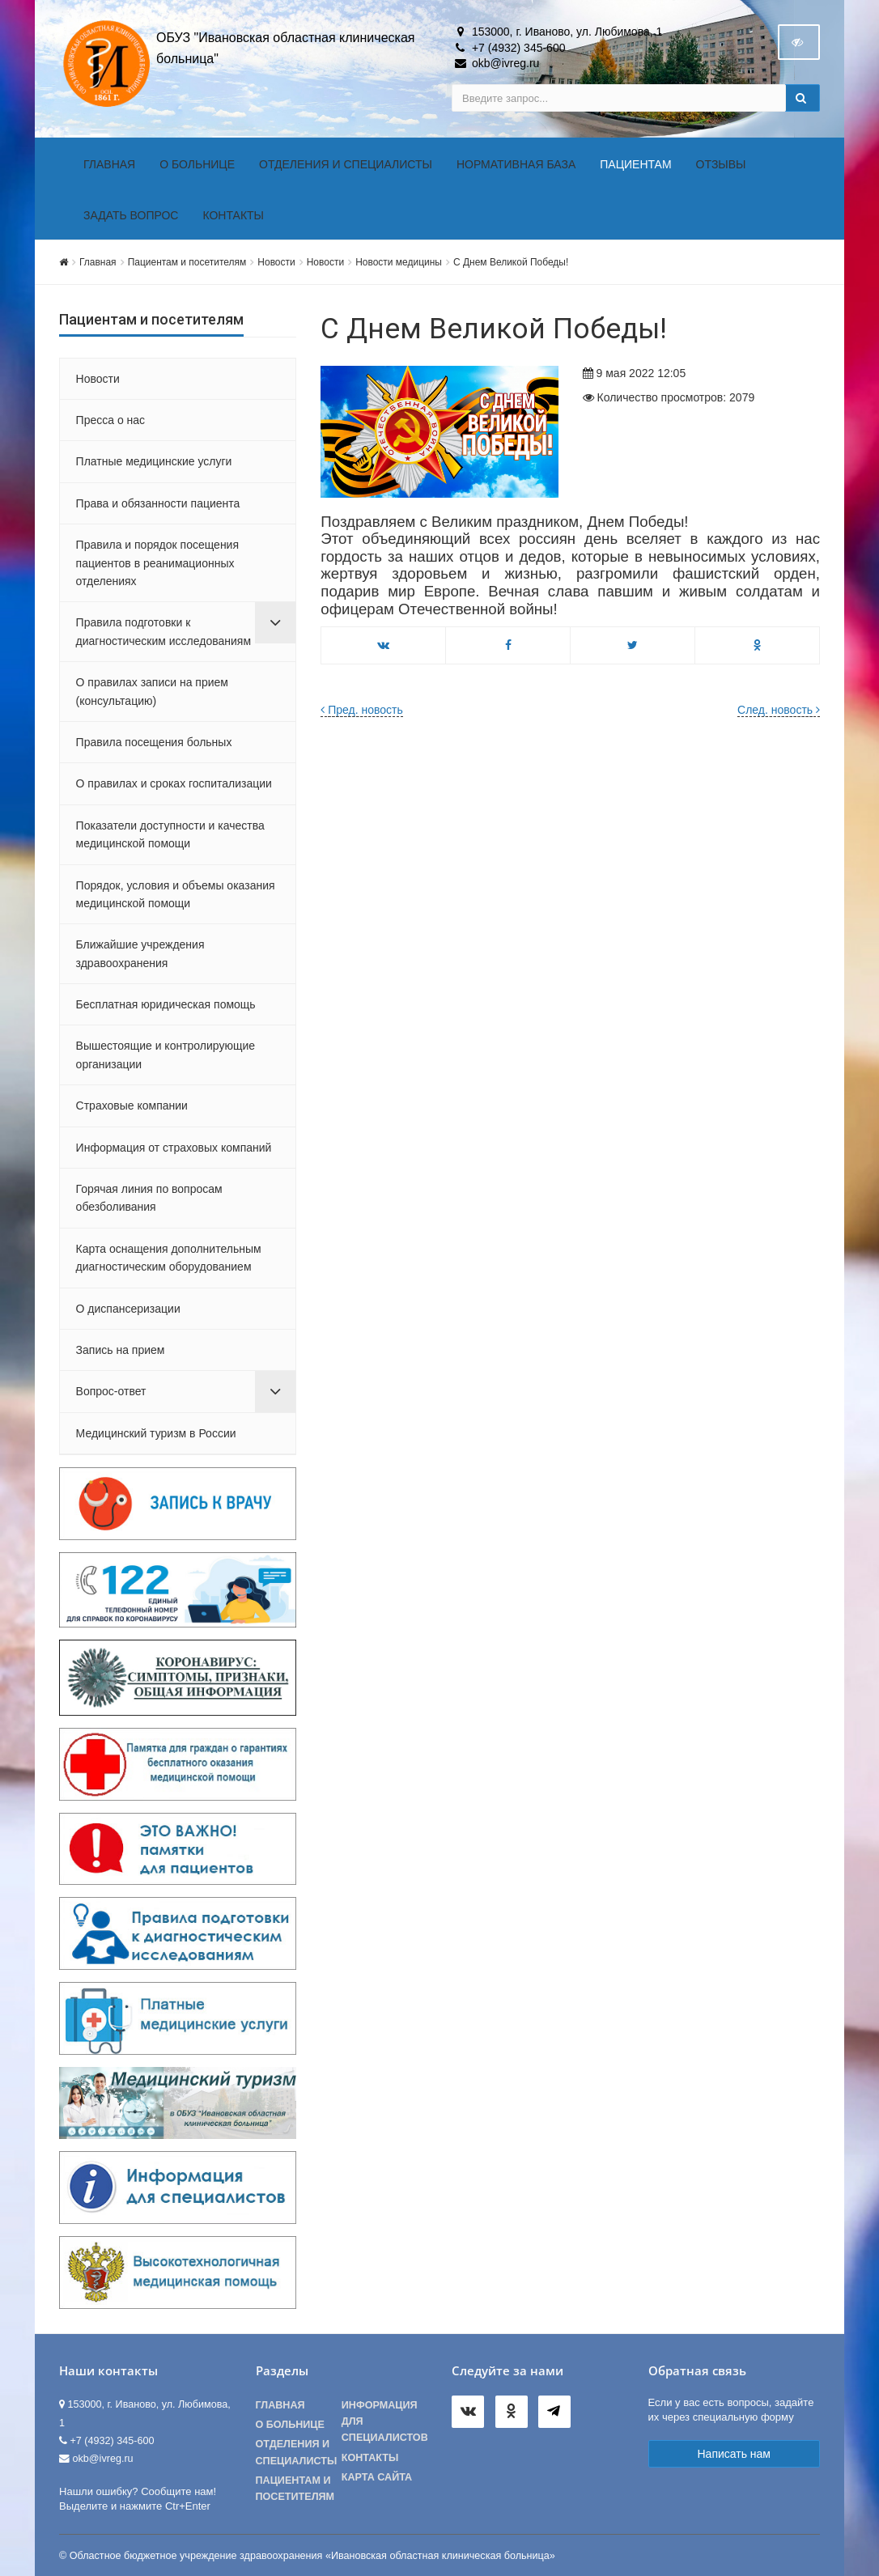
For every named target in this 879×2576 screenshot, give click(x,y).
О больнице (197, 164)
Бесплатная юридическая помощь (166, 1004)
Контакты (233, 215)
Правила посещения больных (154, 742)
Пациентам (635, 164)
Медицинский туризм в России (156, 1433)
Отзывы (721, 164)
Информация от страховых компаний (174, 1147)
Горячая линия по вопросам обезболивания (149, 1197)
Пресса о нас (111, 420)
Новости (276, 262)
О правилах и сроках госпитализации (174, 783)
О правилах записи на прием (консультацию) (152, 691)
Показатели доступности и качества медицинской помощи (170, 834)
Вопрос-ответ (111, 1391)
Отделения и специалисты (345, 164)
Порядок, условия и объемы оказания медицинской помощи (175, 894)
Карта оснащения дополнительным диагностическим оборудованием (168, 1257)
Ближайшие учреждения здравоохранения (140, 953)
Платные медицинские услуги (154, 461)
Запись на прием (120, 1349)
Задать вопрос (130, 215)
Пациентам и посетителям (187, 262)
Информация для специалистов (384, 2421)
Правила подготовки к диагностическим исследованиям (163, 631)
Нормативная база (515, 164)
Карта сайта (377, 2477)
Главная (109, 164)
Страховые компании (132, 1105)
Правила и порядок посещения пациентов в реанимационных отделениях (157, 563)
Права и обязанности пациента (158, 503)
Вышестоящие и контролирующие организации (165, 1054)
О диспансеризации (128, 1308)
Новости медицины (398, 262)
